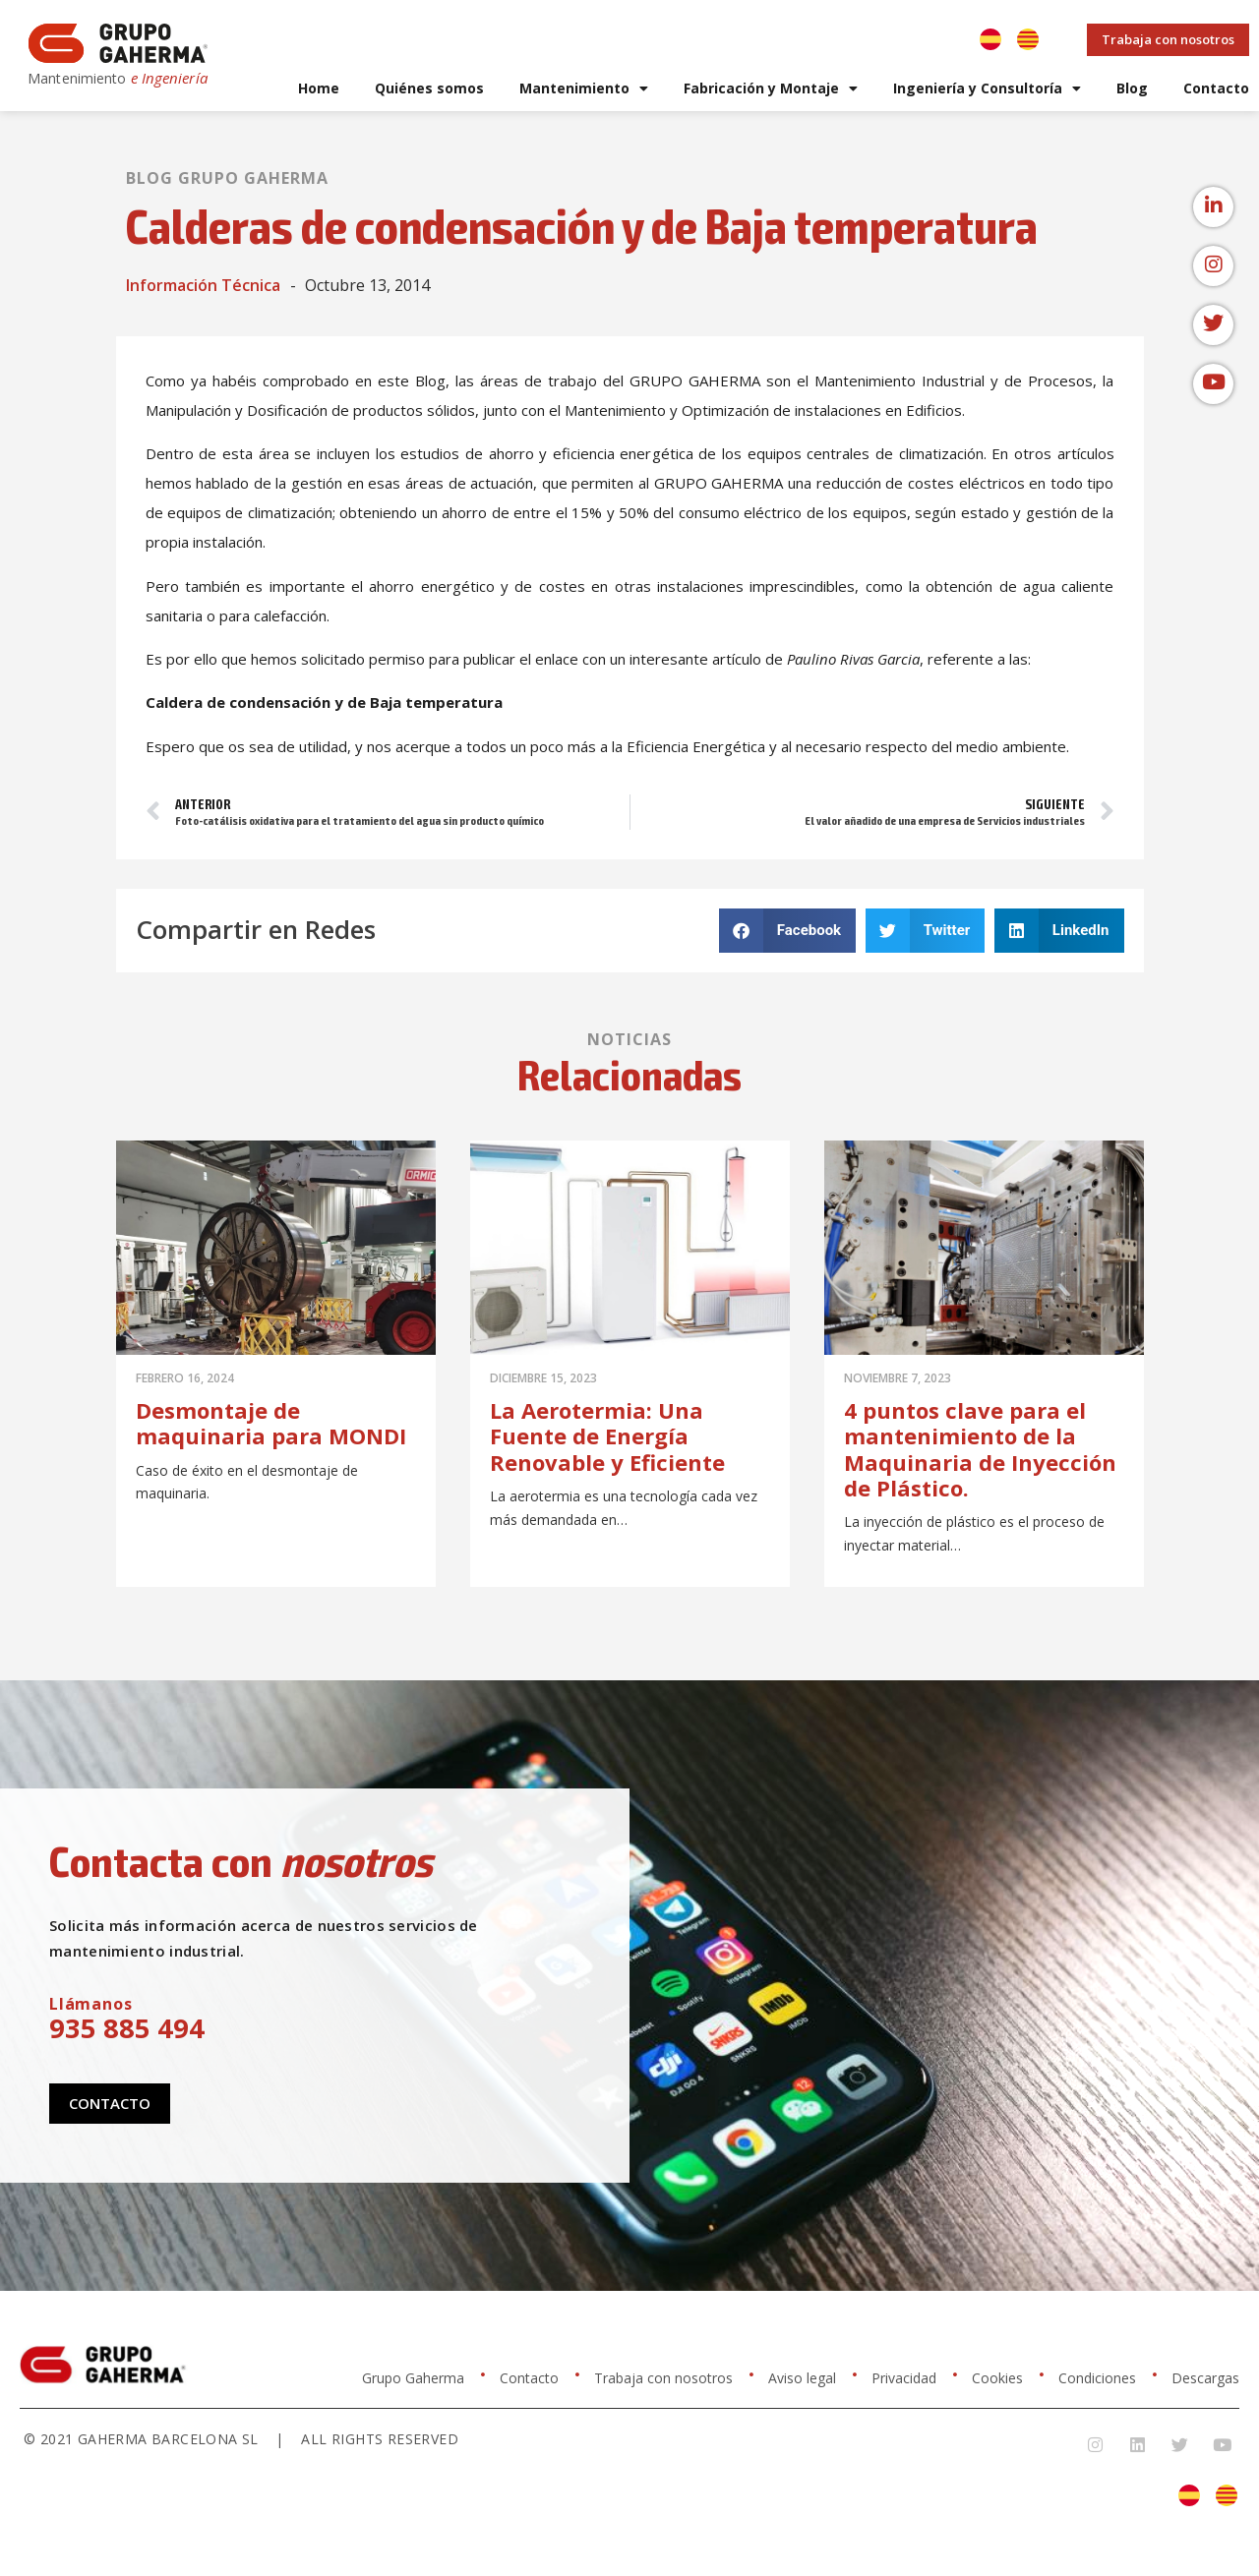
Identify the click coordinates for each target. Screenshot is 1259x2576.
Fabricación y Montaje (771, 88)
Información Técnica (203, 285)
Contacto (1216, 88)
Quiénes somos (429, 88)
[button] (787, 930)
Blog (1132, 88)
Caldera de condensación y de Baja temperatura (324, 702)
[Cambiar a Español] (990, 39)
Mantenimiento (583, 88)
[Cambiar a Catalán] (1028, 39)
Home (318, 88)
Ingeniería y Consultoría (987, 88)
